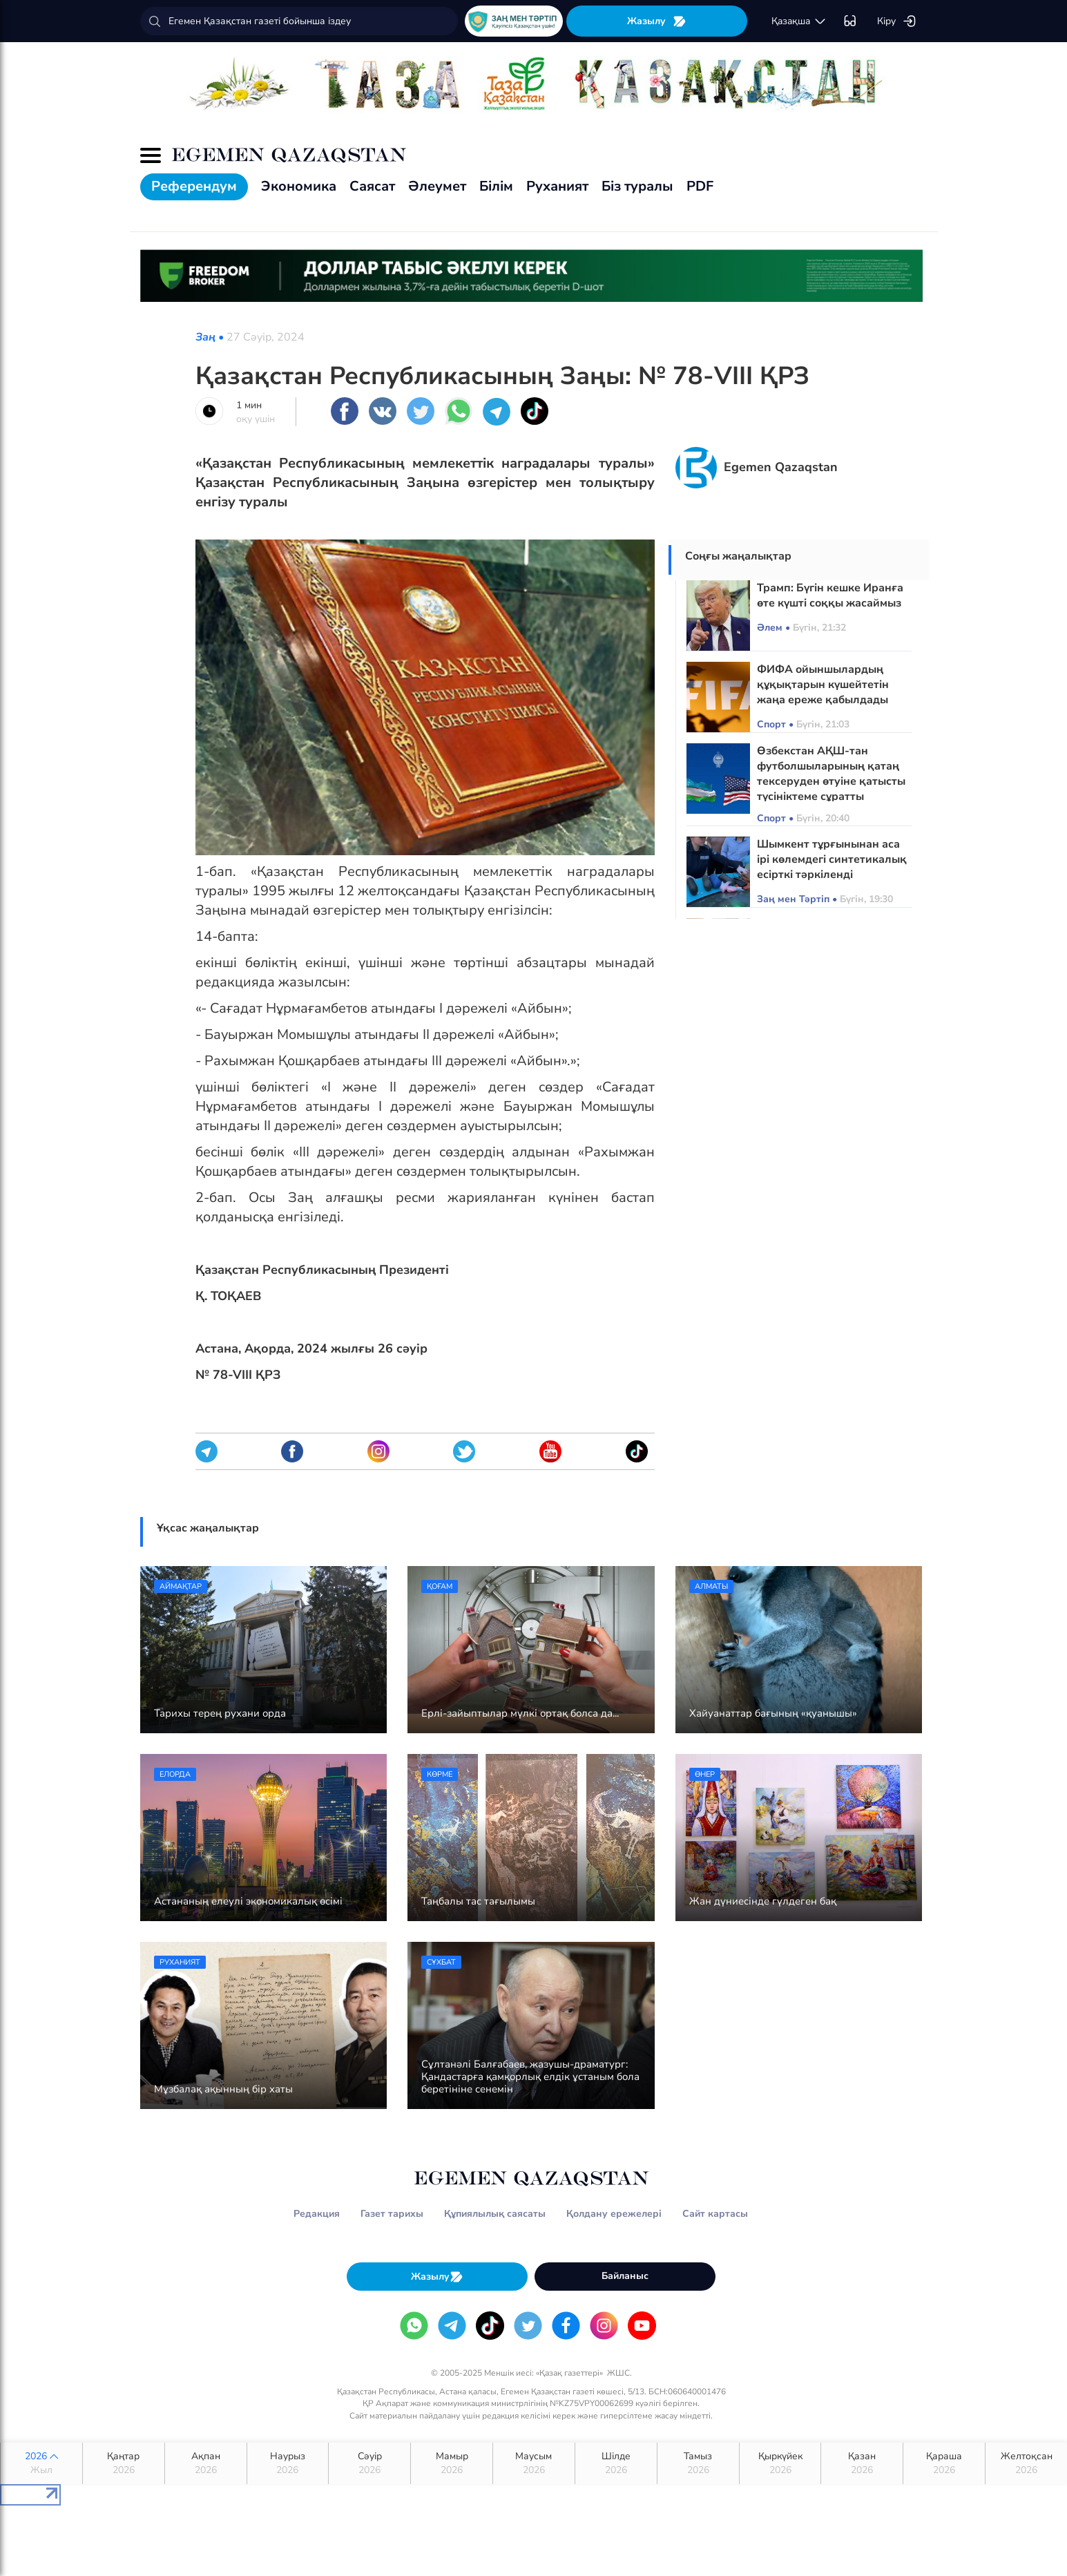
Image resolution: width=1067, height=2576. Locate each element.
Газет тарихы (392, 2213)
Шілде (616, 2463)
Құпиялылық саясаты (495, 2213)
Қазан (862, 2463)
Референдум (194, 186)
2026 (41, 2463)
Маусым (534, 2463)
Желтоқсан (1026, 2463)
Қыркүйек (780, 2463)
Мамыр (452, 2463)
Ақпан (206, 2463)
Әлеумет (437, 186)
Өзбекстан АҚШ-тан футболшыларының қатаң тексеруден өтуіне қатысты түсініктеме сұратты (831, 773)
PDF (699, 186)
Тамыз (698, 2463)
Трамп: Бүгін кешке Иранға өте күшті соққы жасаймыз (830, 595)
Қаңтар (123, 2463)
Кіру (896, 21)
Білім (496, 186)
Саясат (372, 186)
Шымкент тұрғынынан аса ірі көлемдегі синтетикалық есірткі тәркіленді (832, 859)
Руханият (557, 186)
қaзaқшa (799, 21)
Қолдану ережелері (614, 2213)
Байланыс (625, 2275)
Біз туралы (637, 186)
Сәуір (369, 2463)
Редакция (317, 2213)
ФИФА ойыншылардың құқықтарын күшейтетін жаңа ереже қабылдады (823, 684)
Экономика (298, 186)
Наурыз (288, 2463)
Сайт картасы (715, 2213)
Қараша (944, 2463)
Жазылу (656, 21)
